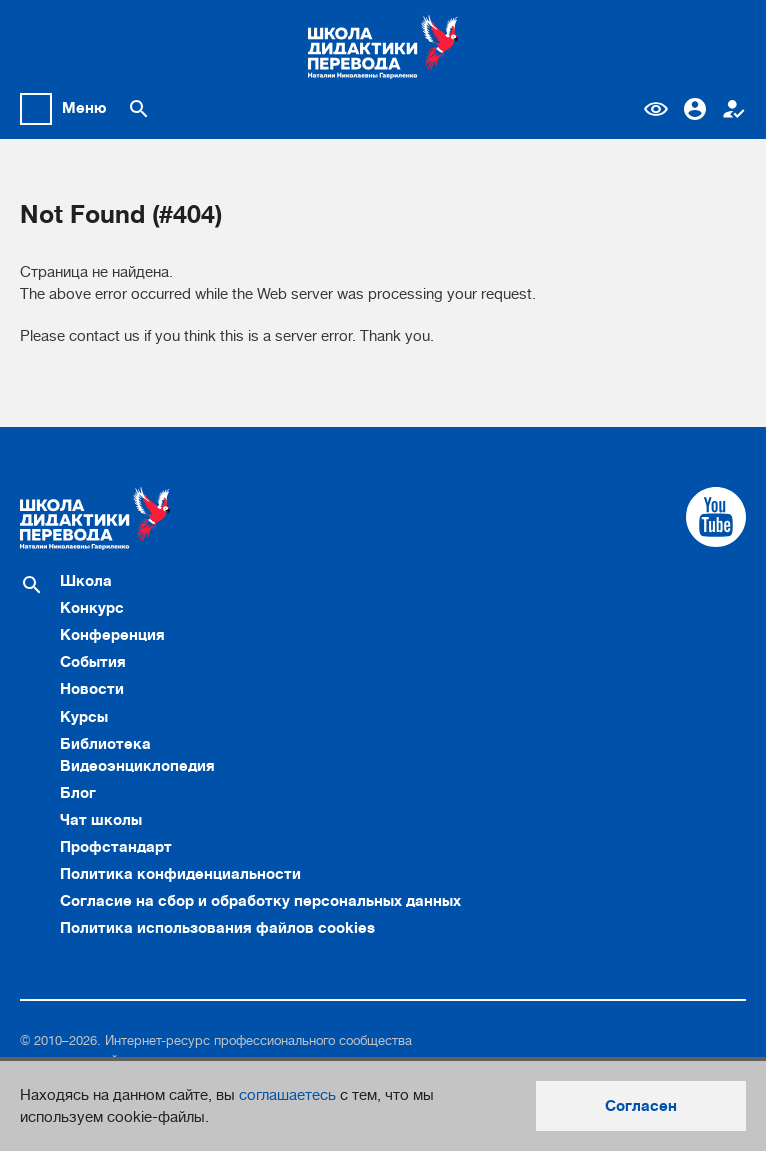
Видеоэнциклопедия (137, 766)
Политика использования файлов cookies (217, 928)
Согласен (641, 1106)
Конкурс (92, 608)
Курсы (84, 717)
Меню (84, 108)
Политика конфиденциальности (180, 874)
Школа (86, 581)
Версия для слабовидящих (656, 109)
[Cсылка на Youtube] (716, 517)
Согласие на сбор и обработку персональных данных (260, 901)
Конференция (112, 635)
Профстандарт (116, 847)
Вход (695, 109)
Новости (92, 689)
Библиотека (105, 744)
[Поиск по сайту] (139, 109)
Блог (78, 793)
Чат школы (101, 820)
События (93, 662)
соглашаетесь (287, 1095)
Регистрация (734, 109)
